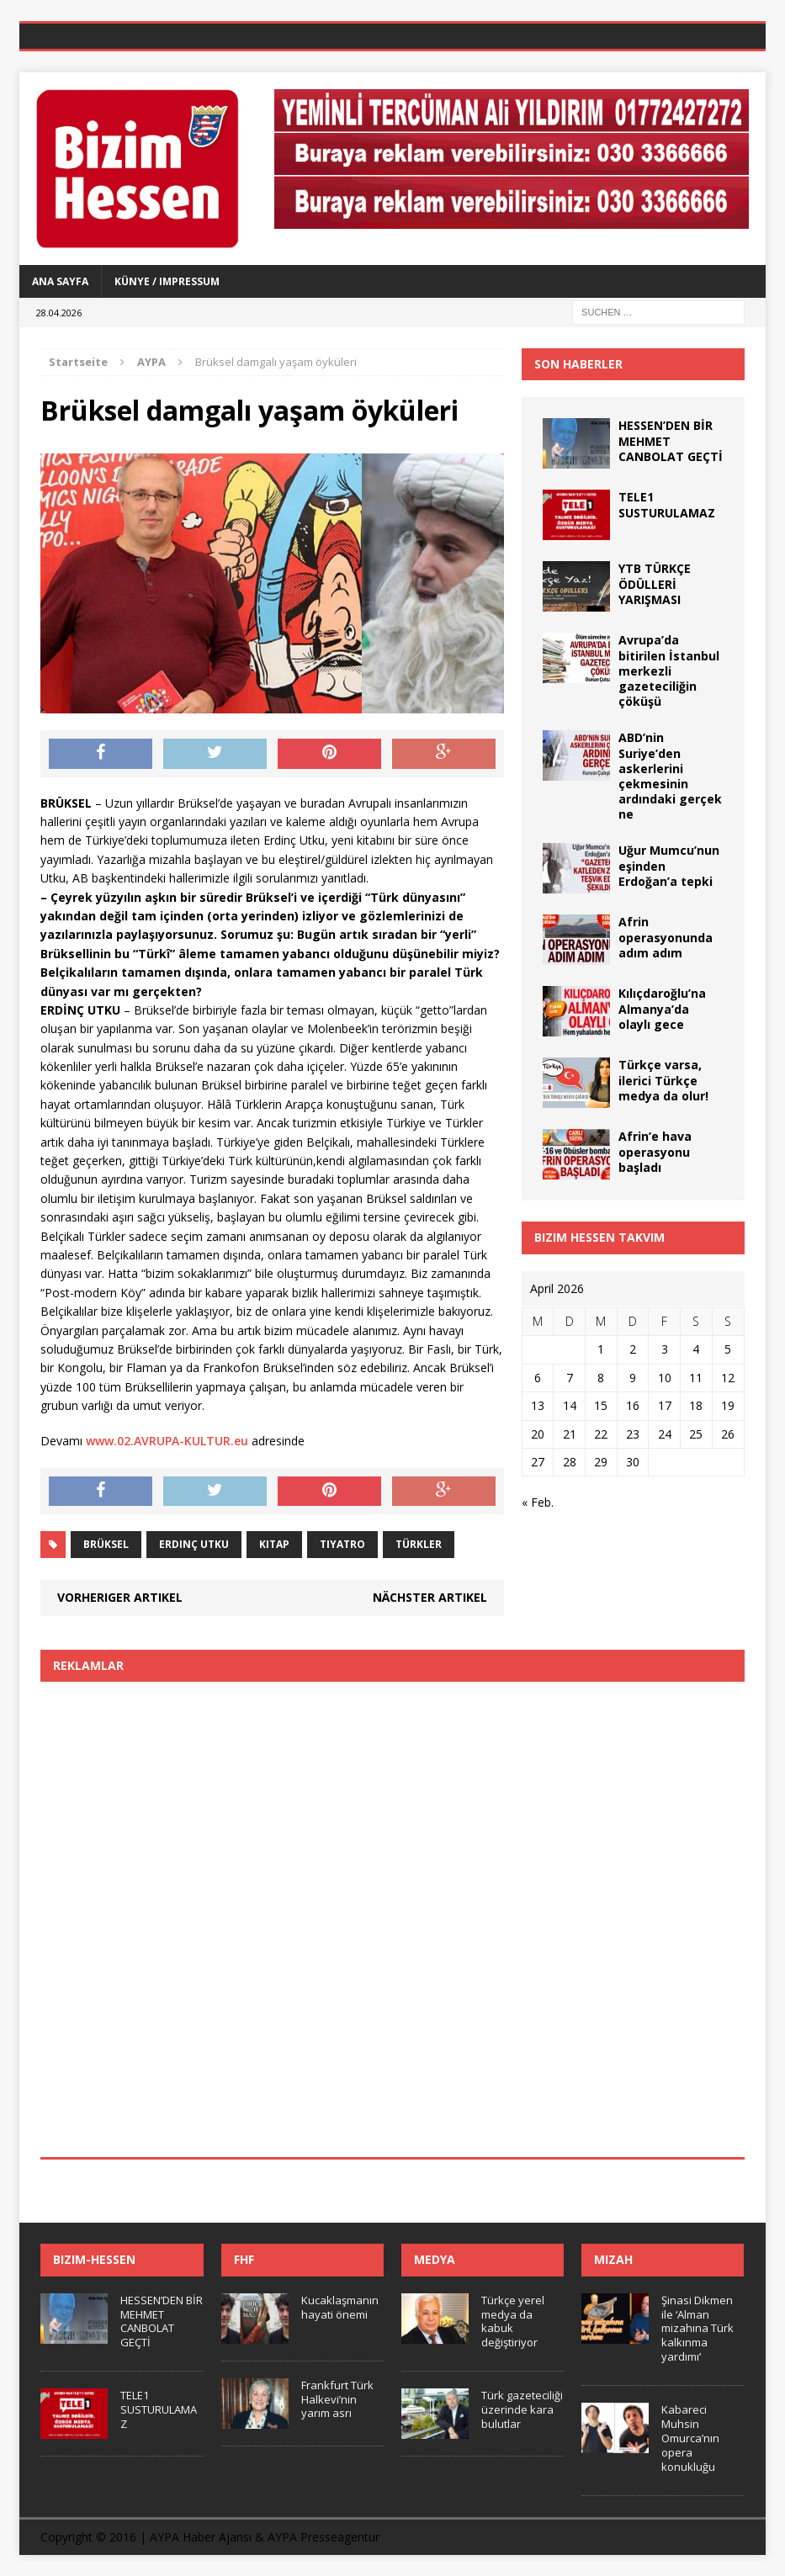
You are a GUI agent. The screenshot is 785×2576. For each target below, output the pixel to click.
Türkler (418, 1544)
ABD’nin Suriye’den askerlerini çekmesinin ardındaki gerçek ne (670, 775)
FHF (244, 2259)
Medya (434, 2259)
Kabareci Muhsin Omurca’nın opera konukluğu (690, 2438)
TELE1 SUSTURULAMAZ (666, 504)
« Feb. (538, 1502)
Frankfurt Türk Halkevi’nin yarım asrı (337, 2399)
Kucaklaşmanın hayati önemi (340, 2307)
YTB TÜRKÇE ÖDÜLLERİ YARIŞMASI (654, 583)
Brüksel (106, 1544)
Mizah (613, 2259)
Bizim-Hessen (94, 2259)
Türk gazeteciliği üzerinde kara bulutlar (522, 2409)
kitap (274, 1544)
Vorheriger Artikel (120, 1597)
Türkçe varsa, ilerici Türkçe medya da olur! (663, 1080)
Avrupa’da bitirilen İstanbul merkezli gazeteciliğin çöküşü (668, 670)
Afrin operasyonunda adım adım (665, 937)
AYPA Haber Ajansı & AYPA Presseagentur (264, 2537)
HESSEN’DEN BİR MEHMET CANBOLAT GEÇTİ (161, 2321)
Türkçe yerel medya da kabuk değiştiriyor (512, 2321)
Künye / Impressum (167, 281)
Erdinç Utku (194, 1544)
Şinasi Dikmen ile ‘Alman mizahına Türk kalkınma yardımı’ (697, 2328)
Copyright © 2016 (88, 2537)
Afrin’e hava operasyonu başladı (655, 1151)
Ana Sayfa (60, 281)
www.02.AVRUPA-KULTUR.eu (167, 1441)
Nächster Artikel (430, 1597)
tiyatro (342, 1544)
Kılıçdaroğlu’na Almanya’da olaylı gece (662, 1008)
